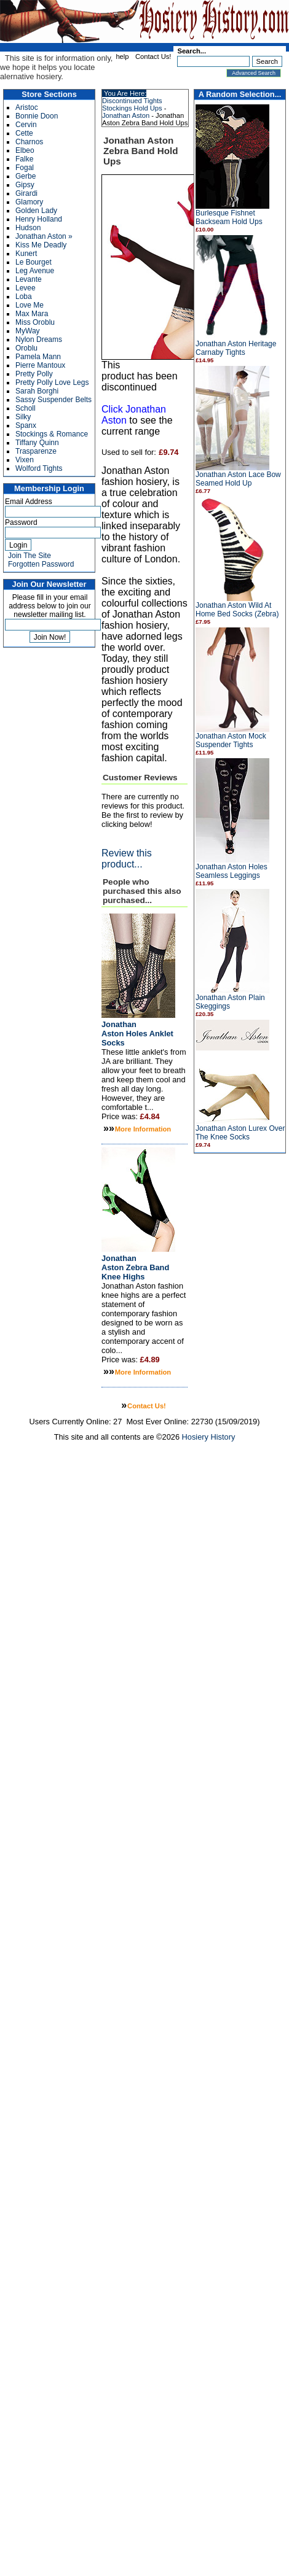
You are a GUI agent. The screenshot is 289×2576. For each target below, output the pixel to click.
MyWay (27, 331)
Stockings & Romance (51, 434)
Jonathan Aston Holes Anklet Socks (137, 1033)
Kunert (26, 253)
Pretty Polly (34, 374)
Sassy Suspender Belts (53, 399)
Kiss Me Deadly (40, 245)
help (122, 56)
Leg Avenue (34, 270)
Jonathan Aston (125, 115)
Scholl (25, 408)
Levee (25, 288)
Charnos (29, 142)
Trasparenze (36, 451)
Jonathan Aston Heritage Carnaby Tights (236, 348)
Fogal (24, 167)
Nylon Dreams (38, 339)
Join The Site (29, 555)
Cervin (26, 124)
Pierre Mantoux (40, 365)
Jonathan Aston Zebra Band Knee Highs (135, 1267)
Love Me (29, 305)
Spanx (25, 425)
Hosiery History (209, 1436)
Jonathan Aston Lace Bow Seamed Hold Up (238, 478)
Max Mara (31, 313)
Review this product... (126, 858)
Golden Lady (36, 210)
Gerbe (25, 176)
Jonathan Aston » (44, 236)
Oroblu (26, 348)
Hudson (28, 227)
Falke (24, 159)
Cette (24, 133)
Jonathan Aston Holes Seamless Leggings (231, 871)
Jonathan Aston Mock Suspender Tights (231, 740)
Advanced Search (253, 73)
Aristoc (26, 107)
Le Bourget (33, 262)
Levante (28, 279)
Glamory (29, 202)
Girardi (26, 193)
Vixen (24, 460)
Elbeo (24, 150)
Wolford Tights (38, 468)
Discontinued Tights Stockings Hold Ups (132, 104)
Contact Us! (153, 56)
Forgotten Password (41, 564)
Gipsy (24, 184)
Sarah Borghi (36, 391)
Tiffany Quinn (37, 442)
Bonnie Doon (36, 116)
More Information (143, 1129)
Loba (23, 296)
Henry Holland (38, 219)
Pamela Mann (38, 356)
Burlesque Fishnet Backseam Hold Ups (229, 217)
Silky (23, 417)
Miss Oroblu (35, 322)
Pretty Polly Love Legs (52, 382)
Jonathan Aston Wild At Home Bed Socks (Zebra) (237, 609)
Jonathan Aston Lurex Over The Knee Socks (240, 1132)
